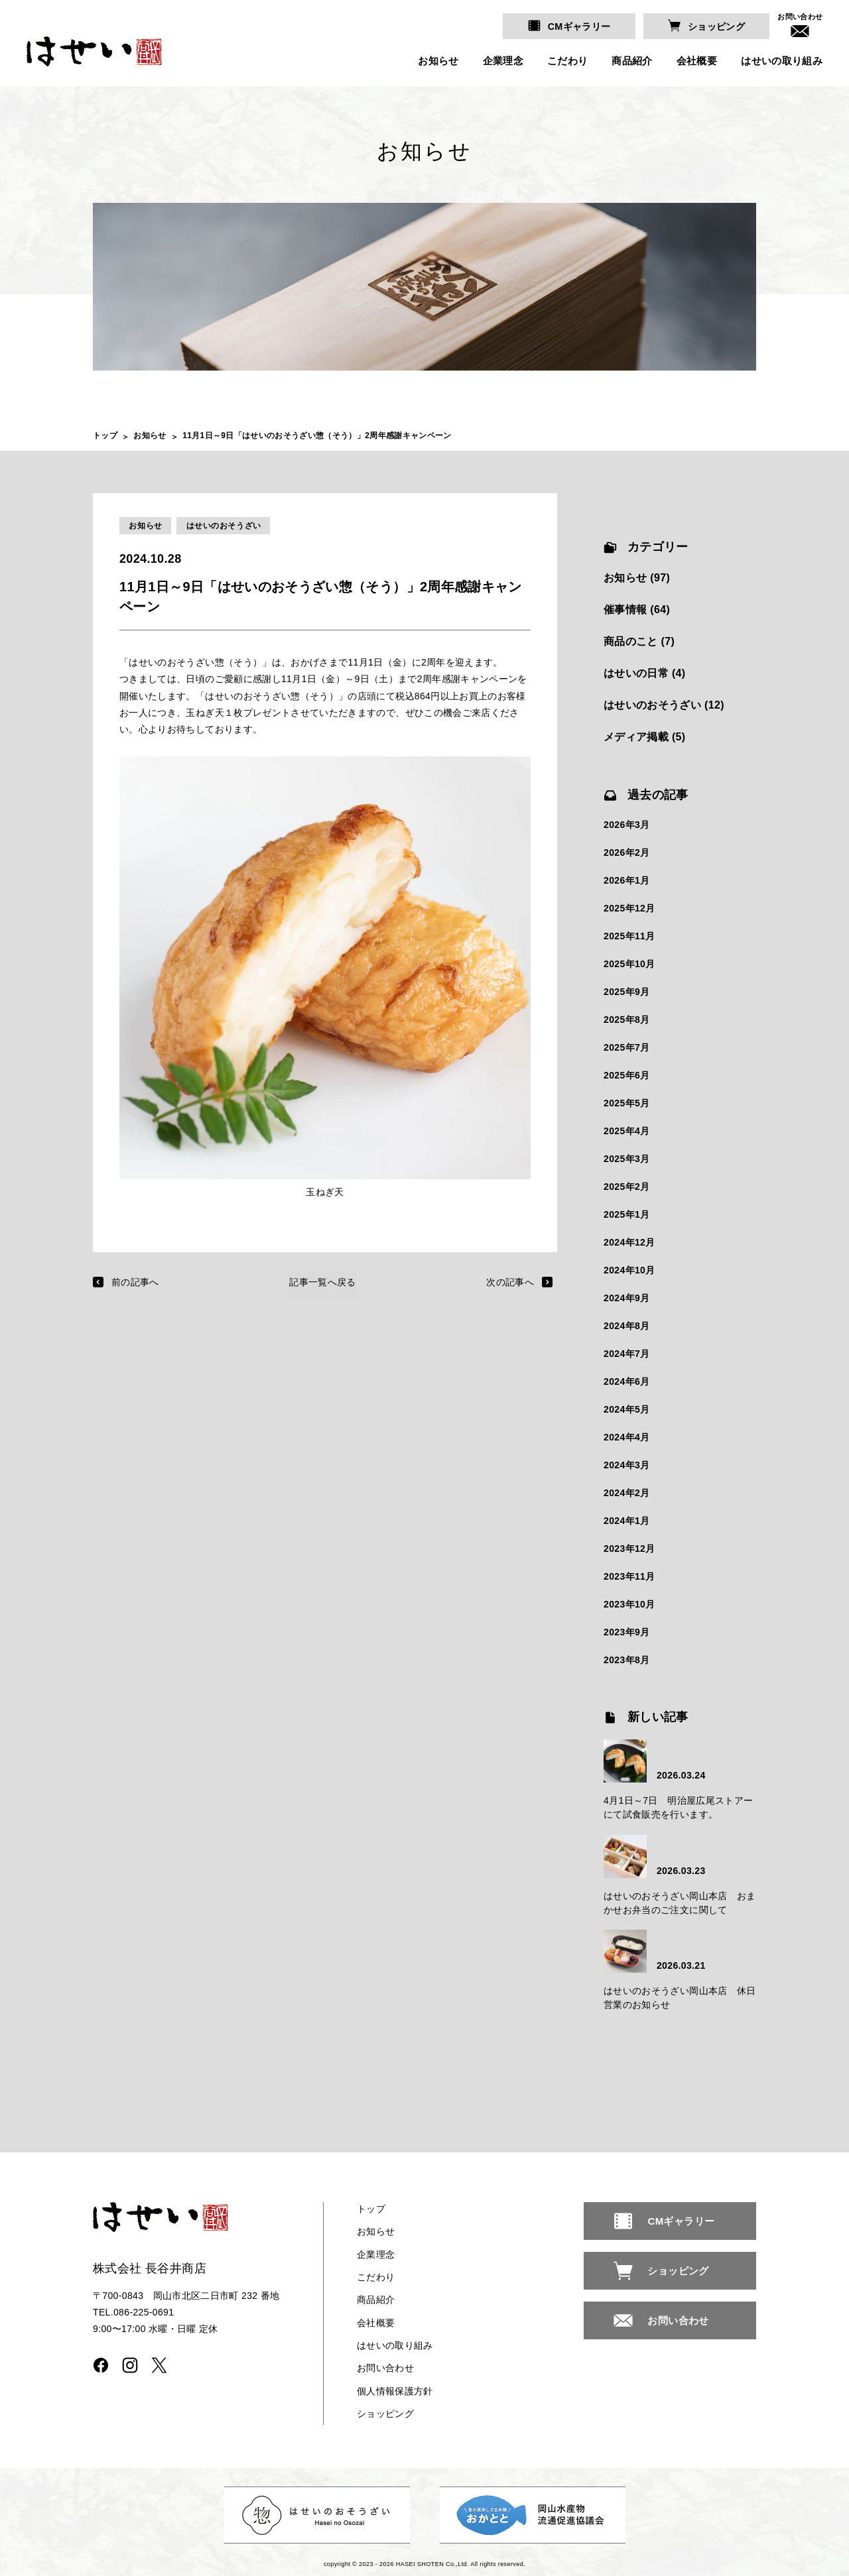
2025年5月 (626, 1103)
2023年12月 (629, 1548)
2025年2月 (626, 1186)
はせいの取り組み (781, 60)
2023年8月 (626, 1660)
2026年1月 (626, 880)
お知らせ (438, 60)
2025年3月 (626, 1158)
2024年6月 (626, 1381)
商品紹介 (632, 60)
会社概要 (696, 60)
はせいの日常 (636, 673)
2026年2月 (626, 853)
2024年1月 (626, 1520)
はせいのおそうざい (223, 525)
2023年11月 (629, 1576)
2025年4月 (626, 1131)
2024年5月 (626, 1409)
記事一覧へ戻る (322, 1282)
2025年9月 (626, 991)
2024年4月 (626, 1437)
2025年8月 (626, 1019)
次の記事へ (510, 1282)
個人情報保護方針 (395, 2390)
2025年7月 (626, 1047)
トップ (105, 435)
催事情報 (625, 609)
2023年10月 (629, 1604)
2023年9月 (626, 1632)
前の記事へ (135, 1282)
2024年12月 (629, 1242)
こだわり (567, 60)
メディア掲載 (636, 736)
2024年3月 (626, 1465)
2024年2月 (626, 1493)
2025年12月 (629, 908)
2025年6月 (626, 1075)
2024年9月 (626, 1298)
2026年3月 (626, 825)
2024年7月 (626, 1353)
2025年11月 (629, 936)
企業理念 (502, 60)
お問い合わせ (799, 17)
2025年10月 (629, 964)
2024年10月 (629, 1270)
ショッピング (717, 26)
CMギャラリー (581, 26)
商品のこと (631, 641)
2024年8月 (626, 1325)
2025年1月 (626, 1214)
